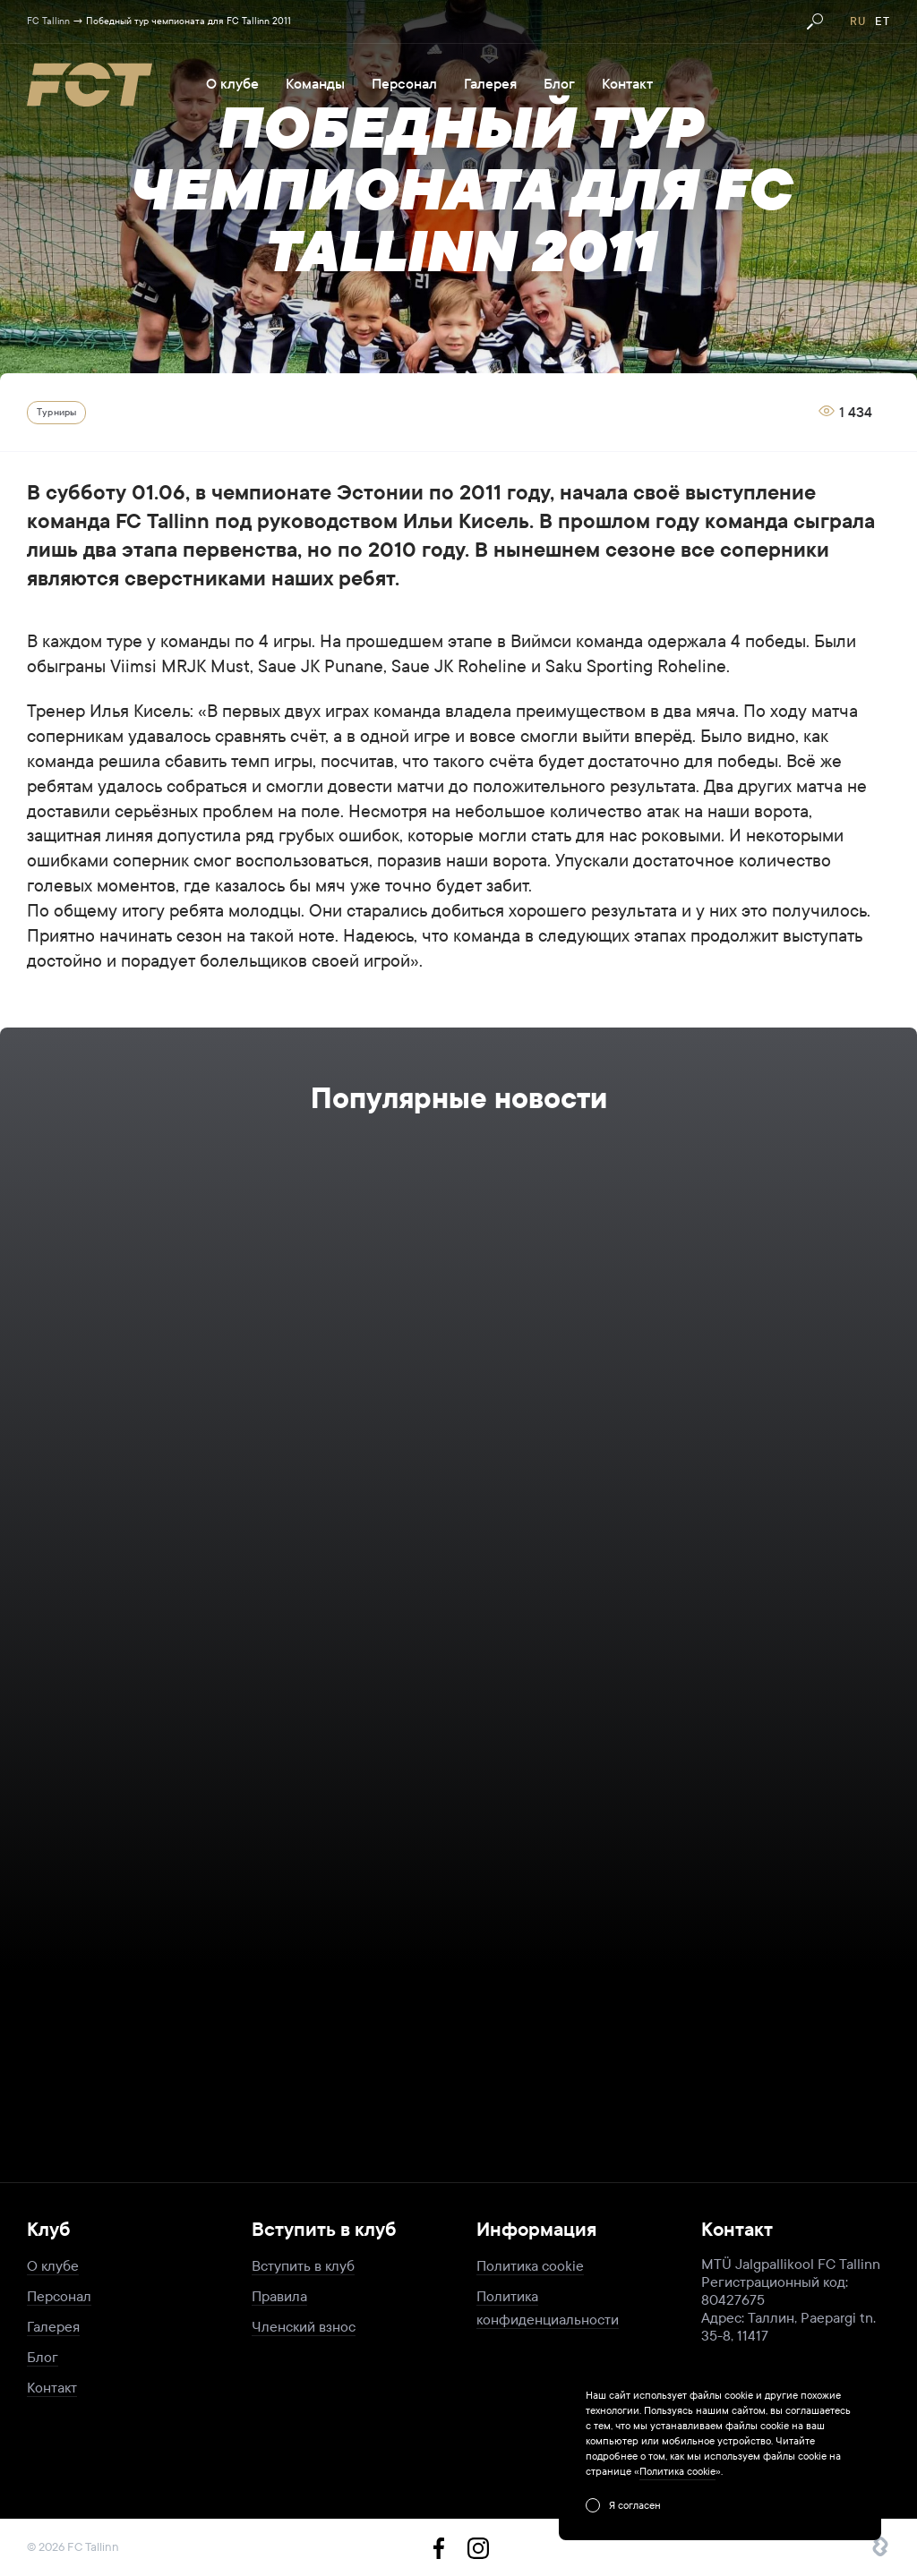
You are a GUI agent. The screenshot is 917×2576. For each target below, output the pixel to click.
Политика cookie (530, 2265)
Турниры (56, 412)
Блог (559, 84)
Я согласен (635, 2505)
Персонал (404, 84)
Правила (279, 2296)
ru (858, 21)
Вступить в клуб (303, 2265)
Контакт (627, 84)
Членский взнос (304, 2326)
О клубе (232, 84)
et (882, 21)
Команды (315, 84)
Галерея (490, 84)
